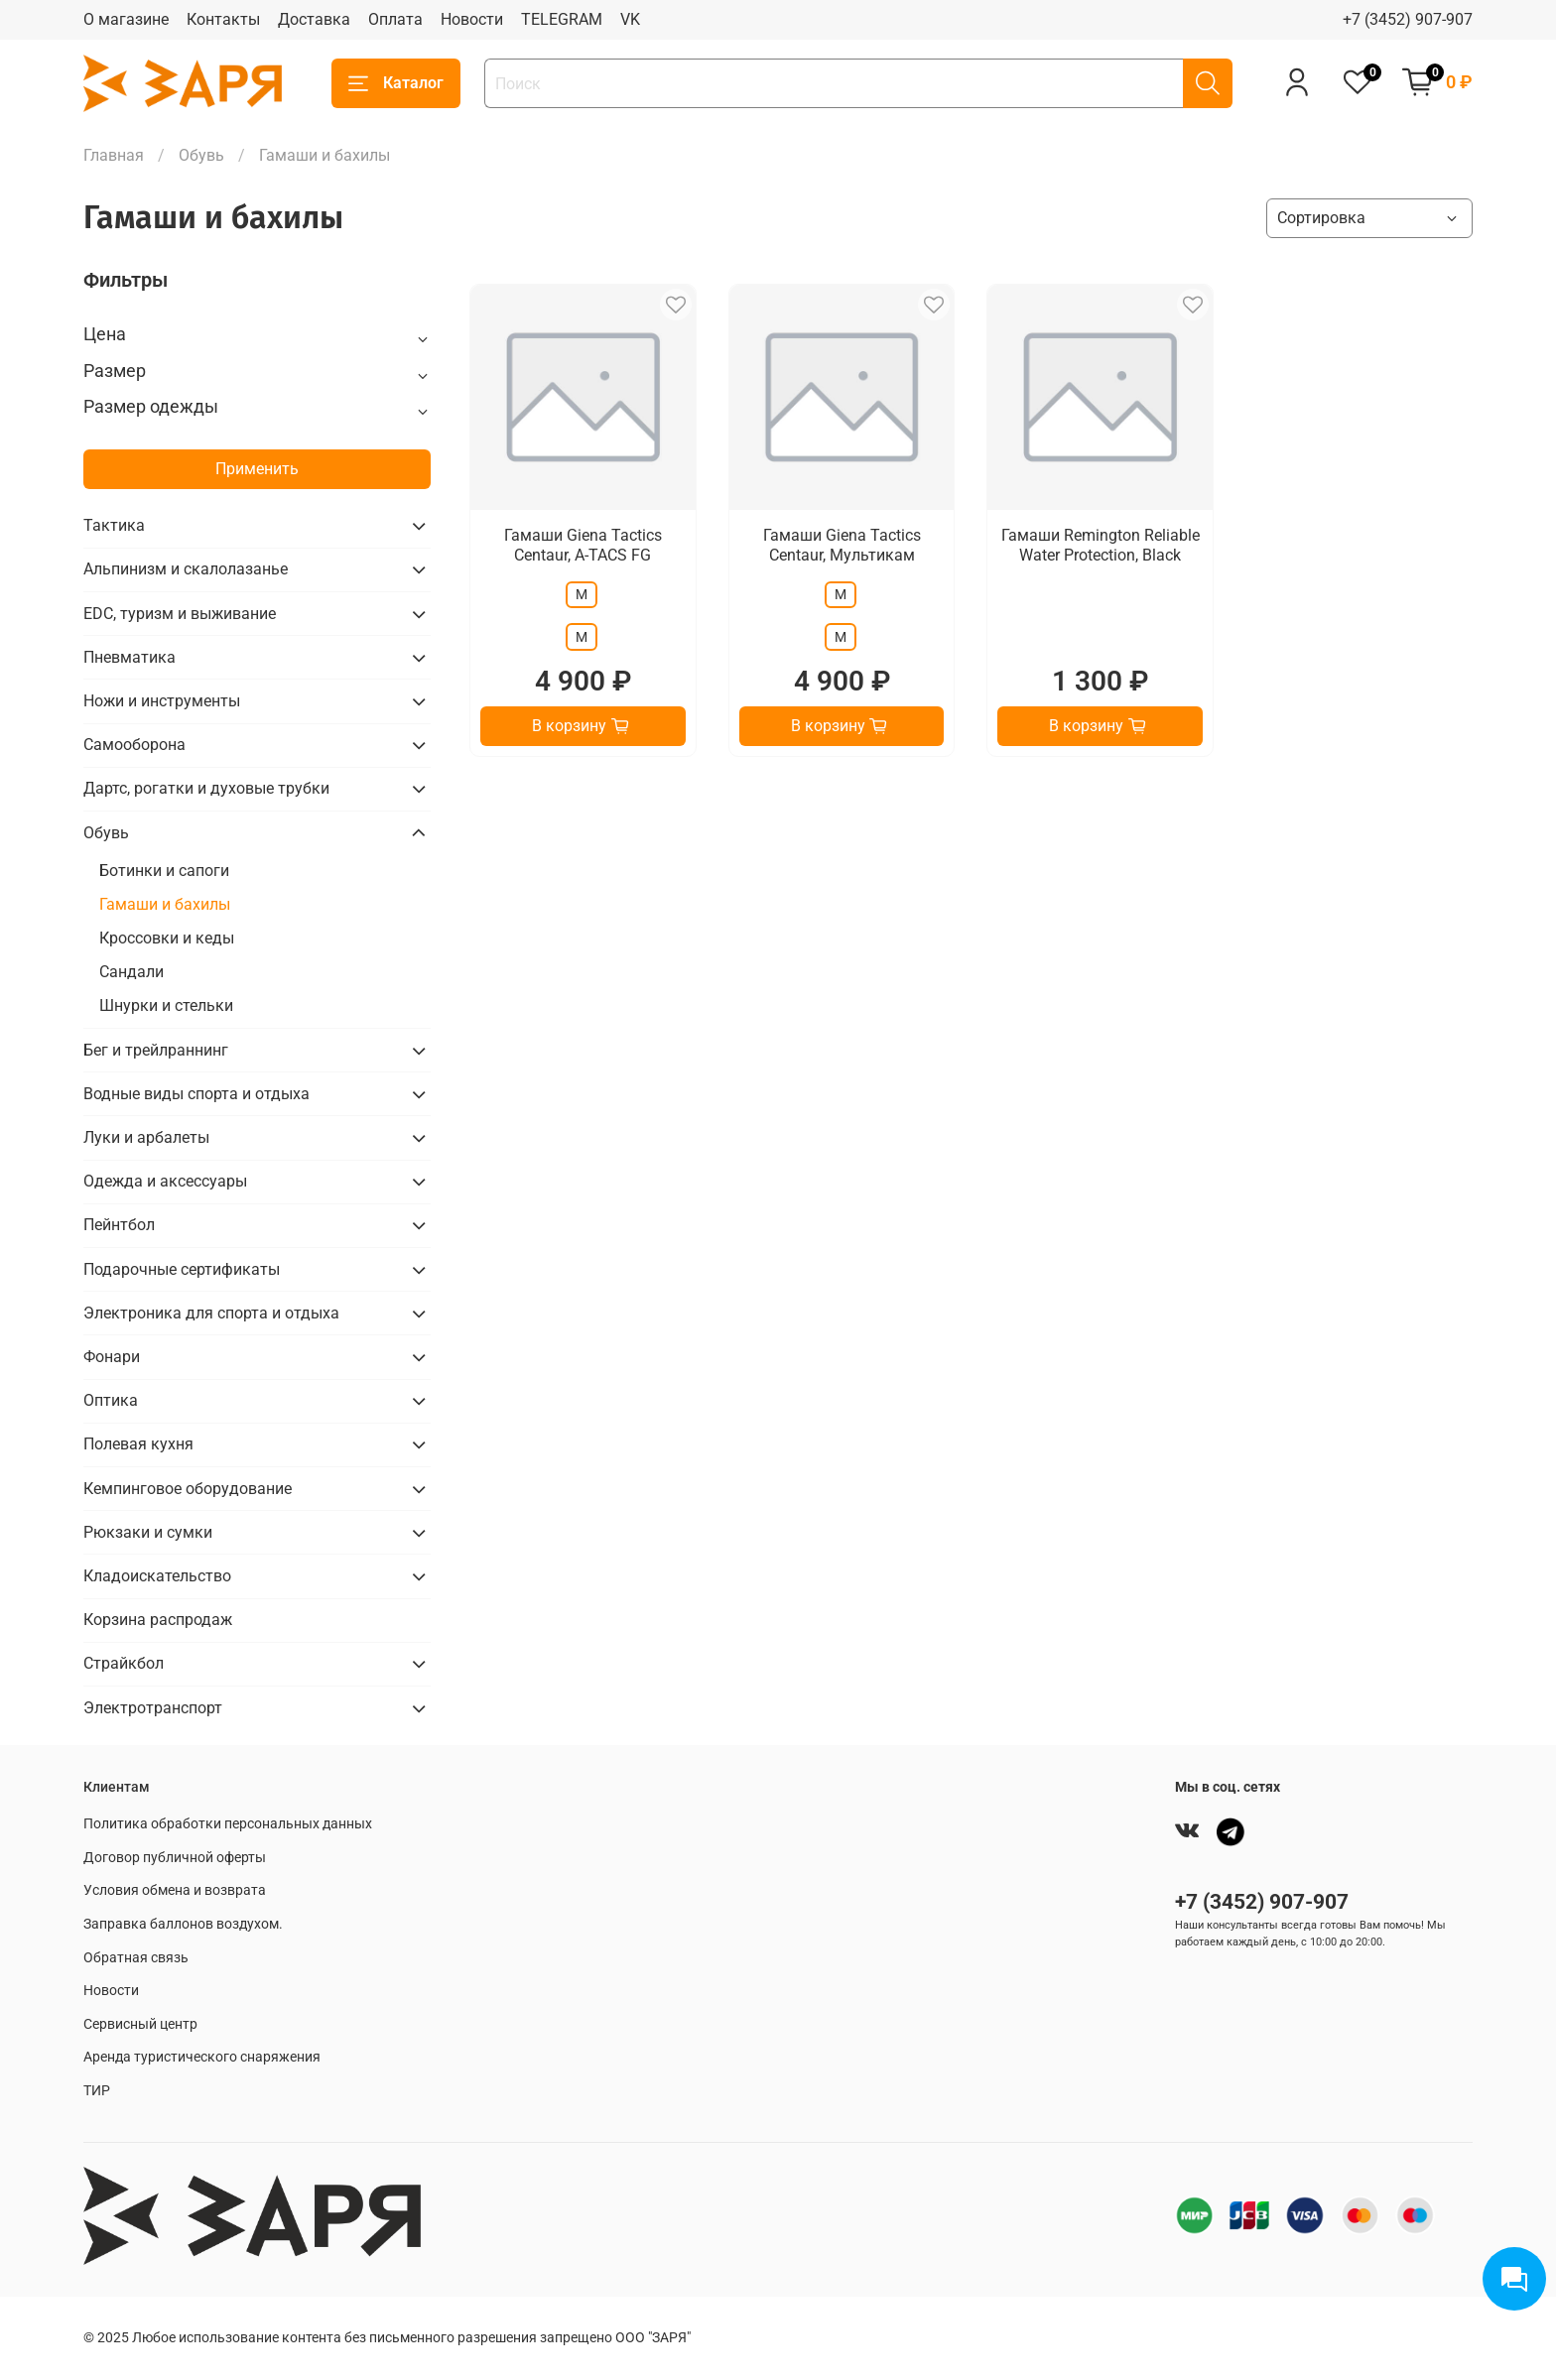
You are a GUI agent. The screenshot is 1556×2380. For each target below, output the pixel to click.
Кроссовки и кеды (166, 938)
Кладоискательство (157, 1575)
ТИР (96, 2090)
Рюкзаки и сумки (147, 1532)
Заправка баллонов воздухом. (183, 1924)
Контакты (223, 19)
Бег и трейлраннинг (155, 1050)
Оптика (110, 1400)
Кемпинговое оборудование (187, 1488)
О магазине (126, 19)
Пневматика (129, 657)
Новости (472, 19)
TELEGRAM (561, 19)
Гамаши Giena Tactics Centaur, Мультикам (842, 545)
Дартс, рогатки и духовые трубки (206, 788)
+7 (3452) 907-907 (1408, 19)
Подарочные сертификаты (181, 1269)
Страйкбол (123, 1663)
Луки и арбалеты (146, 1137)
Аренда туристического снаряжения (202, 2057)
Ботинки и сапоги (164, 870)
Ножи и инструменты (161, 700)
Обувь (201, 155)
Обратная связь (136, 1957)
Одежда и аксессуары (165, 1181)
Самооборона (134, 744)
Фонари (111, 1356)
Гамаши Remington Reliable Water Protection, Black (1100, 545)
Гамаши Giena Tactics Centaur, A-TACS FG (583, 545)
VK (630, 19)
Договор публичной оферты (174, 1857)
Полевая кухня (138, 1444)
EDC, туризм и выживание (179, 613)
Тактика (114, 525)
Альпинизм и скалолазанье (185, 569)
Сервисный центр (140, 2024)
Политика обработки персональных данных (227, 1824)
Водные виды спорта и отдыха (196, 1093)
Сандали (131, 971)
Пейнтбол (119, 1224)
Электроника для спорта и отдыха (211, 1313)
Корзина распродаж (157, 1619)
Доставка (314, 19)
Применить (257, 468)
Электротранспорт (152, 1707)
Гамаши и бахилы (164, 904)
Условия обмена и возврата (174, 1890)
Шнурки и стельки (166, 1005)
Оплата (395, 19)
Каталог (396, 83)
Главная (113, 155)
